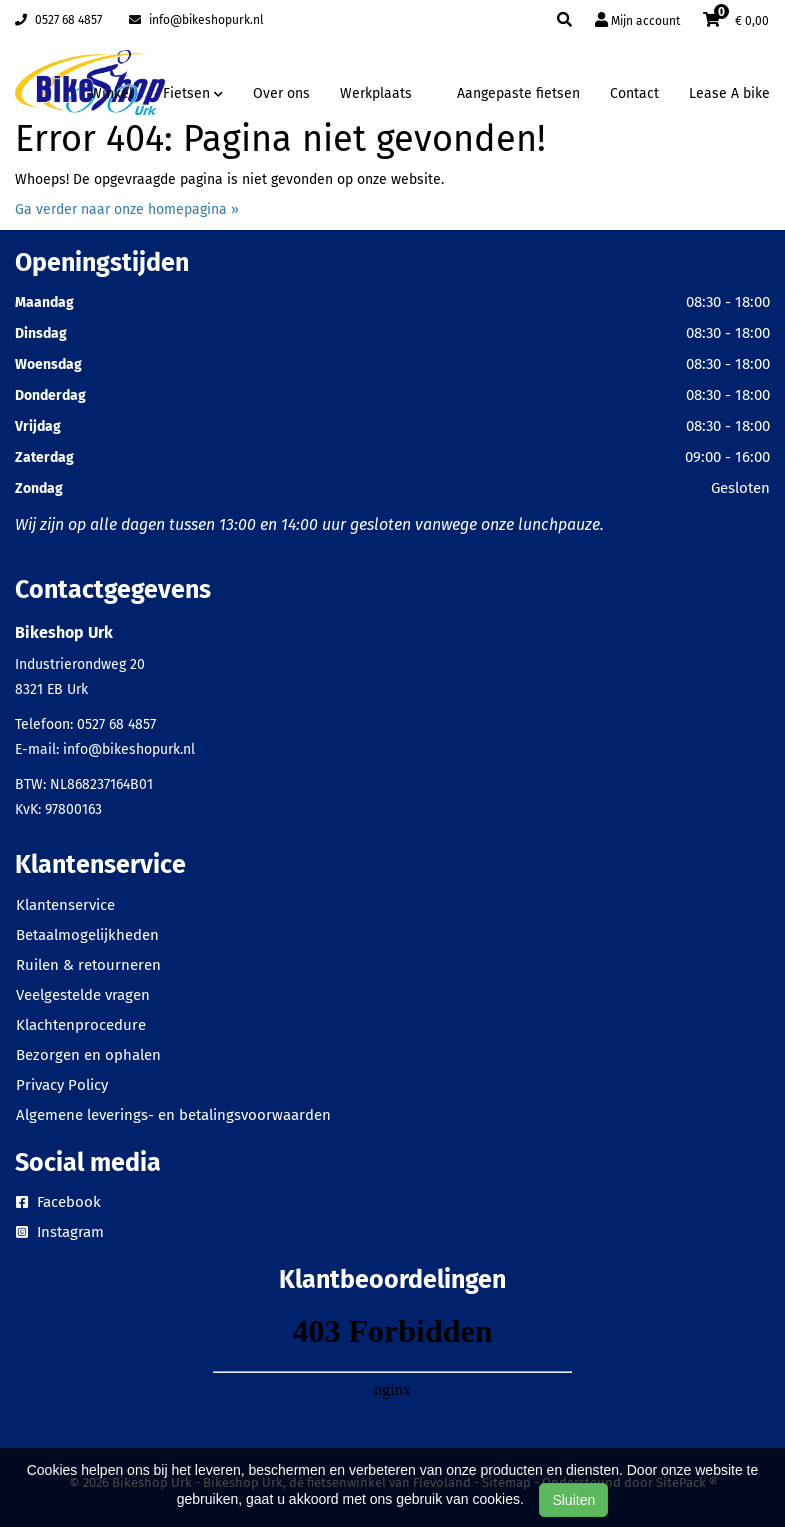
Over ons (281, 93)
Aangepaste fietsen (518, 93)
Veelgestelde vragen (83, 995)
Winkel (111, 93)
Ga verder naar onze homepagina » (127, 209)
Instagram (60, 1232)
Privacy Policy (62, 1085)
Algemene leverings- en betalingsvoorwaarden (173, 1115)
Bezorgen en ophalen (88, 1055)
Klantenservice (65, 905)
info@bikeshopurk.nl (196, 20)
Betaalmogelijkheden (87, 935)
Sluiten (573, 1500)
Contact (634, 93)
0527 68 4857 (58, 20)
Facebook (58, 1202)
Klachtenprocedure (81, 1025)
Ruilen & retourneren (88, 965)
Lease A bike (729, 93)
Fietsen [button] (193, 93)
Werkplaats (376, 93)
